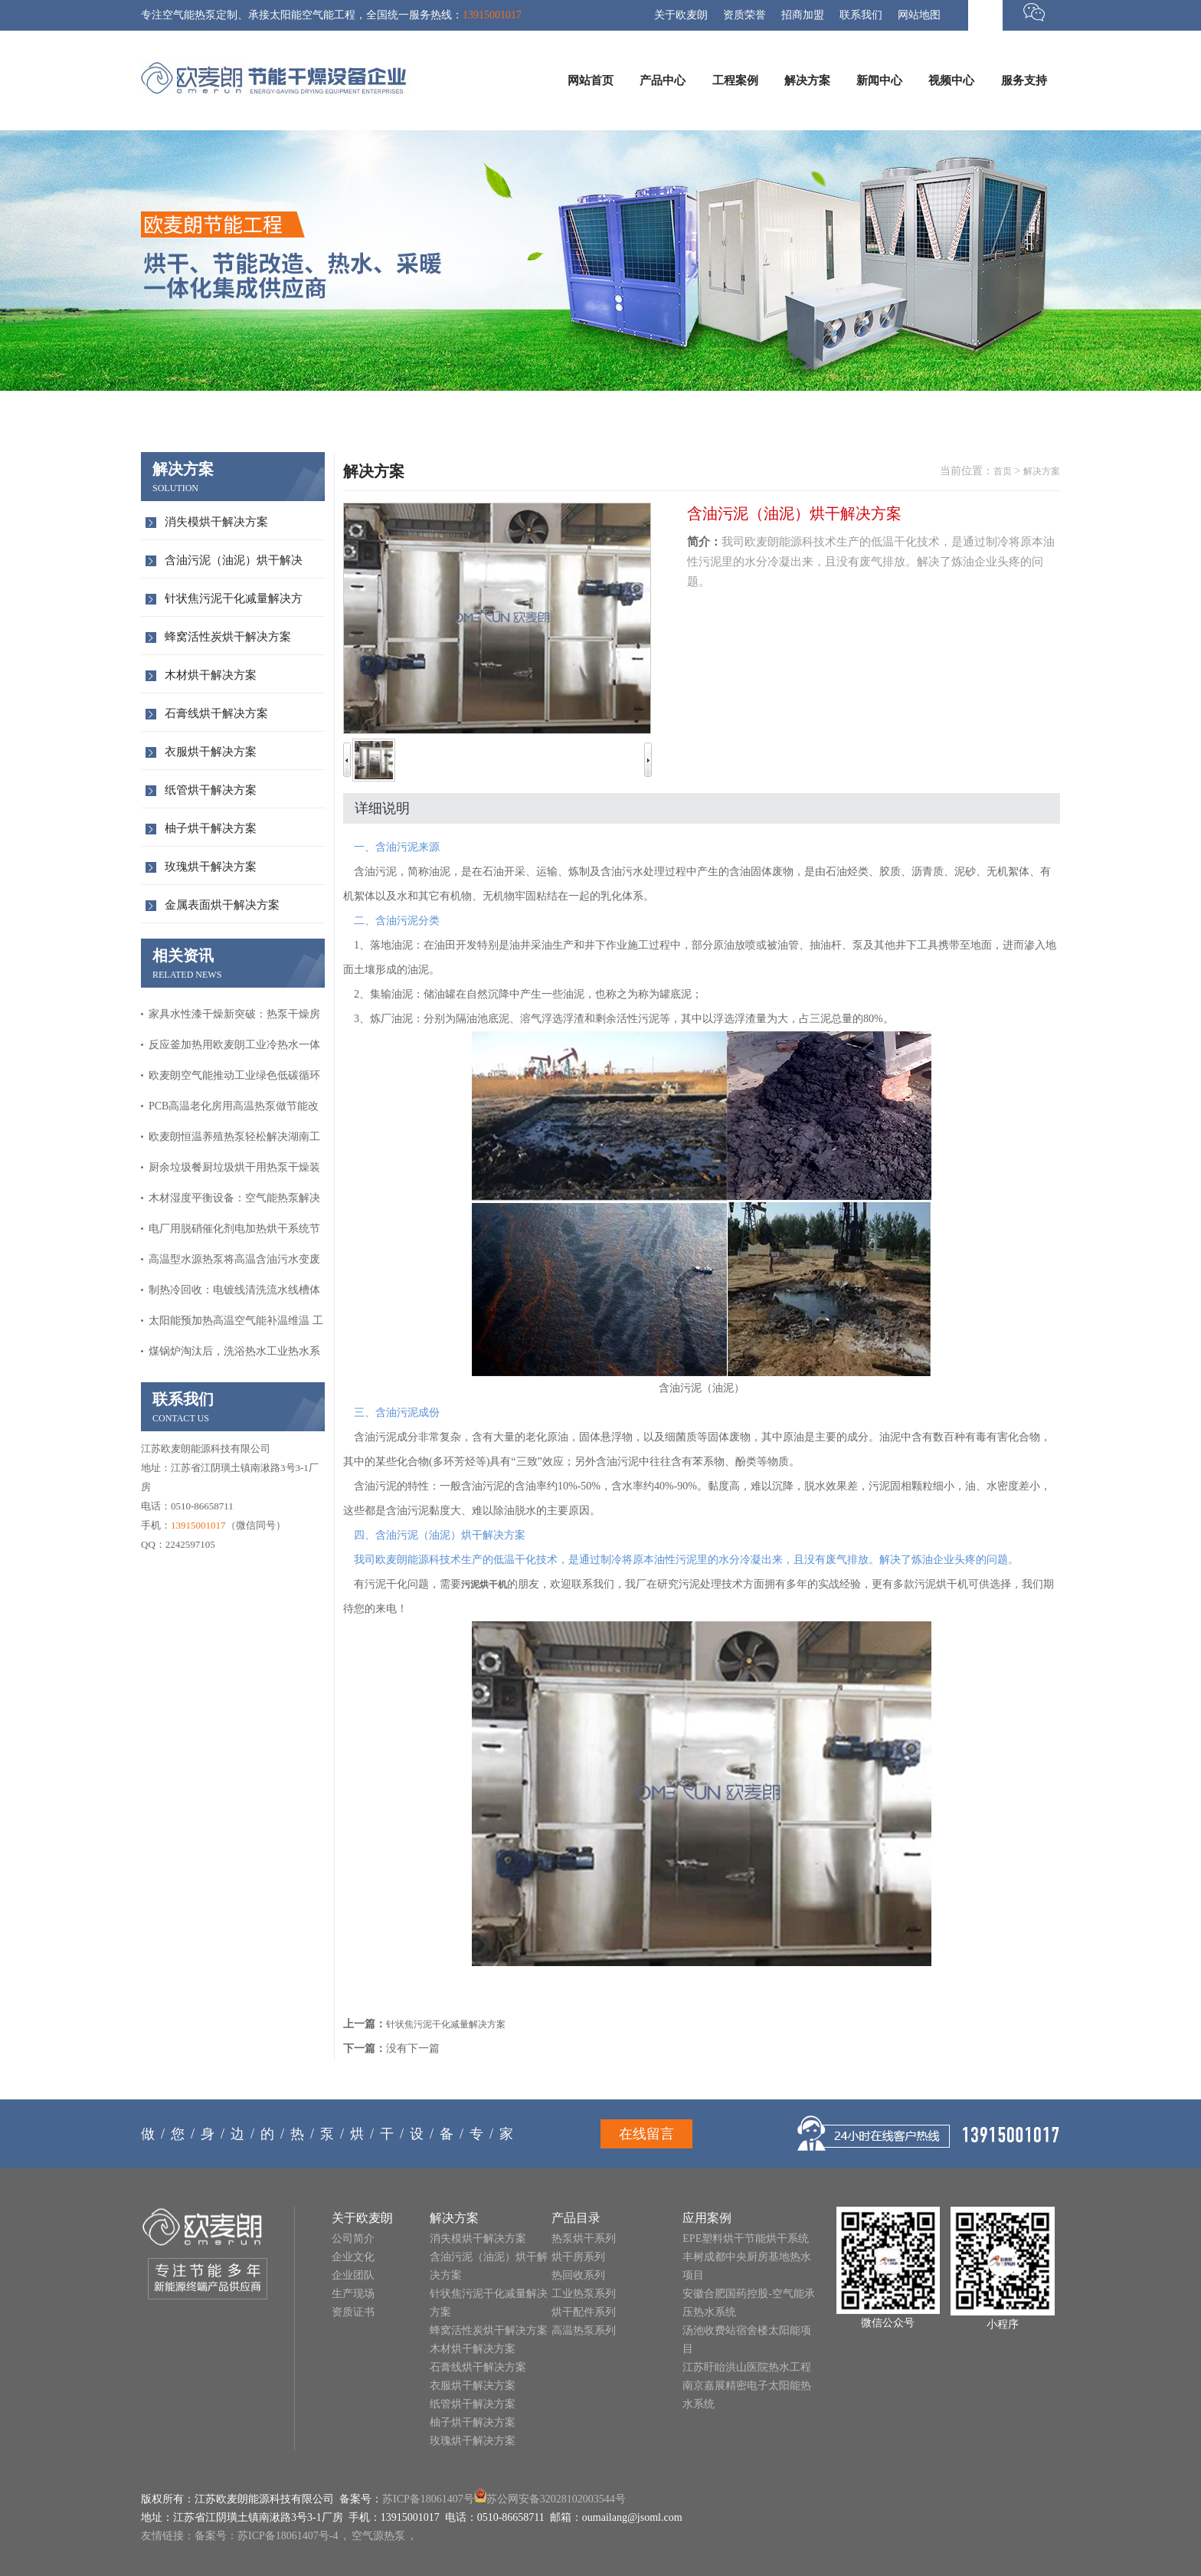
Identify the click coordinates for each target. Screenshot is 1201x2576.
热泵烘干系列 (583, 2238)
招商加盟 (802, 15)
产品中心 (663, 80)
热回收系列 (578, 2275)
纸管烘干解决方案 (211, 790)
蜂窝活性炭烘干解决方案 (228, 637)
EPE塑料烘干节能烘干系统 (745, 2238)
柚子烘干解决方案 (211, 828)
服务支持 (1024, 80)
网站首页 (591, 80)
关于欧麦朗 (681, 15)
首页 (1002, 471)
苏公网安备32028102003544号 (556, 2499)
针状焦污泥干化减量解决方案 (446, 2024)
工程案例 (735, 80)
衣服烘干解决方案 (211, 752)
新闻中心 (879, 80)
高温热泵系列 (583, 2330)
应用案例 (706, 2217)
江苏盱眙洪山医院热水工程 (746, 2367)
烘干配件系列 (583, 2312)
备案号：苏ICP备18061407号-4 (266, 2536)
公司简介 (353, 2238)
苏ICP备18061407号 (428, 2499)
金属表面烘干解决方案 (222, 905)
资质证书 (353, 2312)
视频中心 (951, 80)
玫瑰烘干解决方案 (211, 866)
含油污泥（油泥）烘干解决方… (234, 566)
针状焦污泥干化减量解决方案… (234, 604)
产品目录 (575, 2217)
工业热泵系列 (583, 2293)
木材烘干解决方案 (211, 675)
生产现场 (353, 2293)
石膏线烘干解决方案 (216, 713)
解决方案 (807, 80)
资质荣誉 (744, 15)
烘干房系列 (578, 2257)
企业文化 (353, 2257)
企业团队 (353, 2275)
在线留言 (646, 2134)
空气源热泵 (378, 2536)
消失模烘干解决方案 (216, 522)
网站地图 (919, 15)
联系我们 (860, 15)
